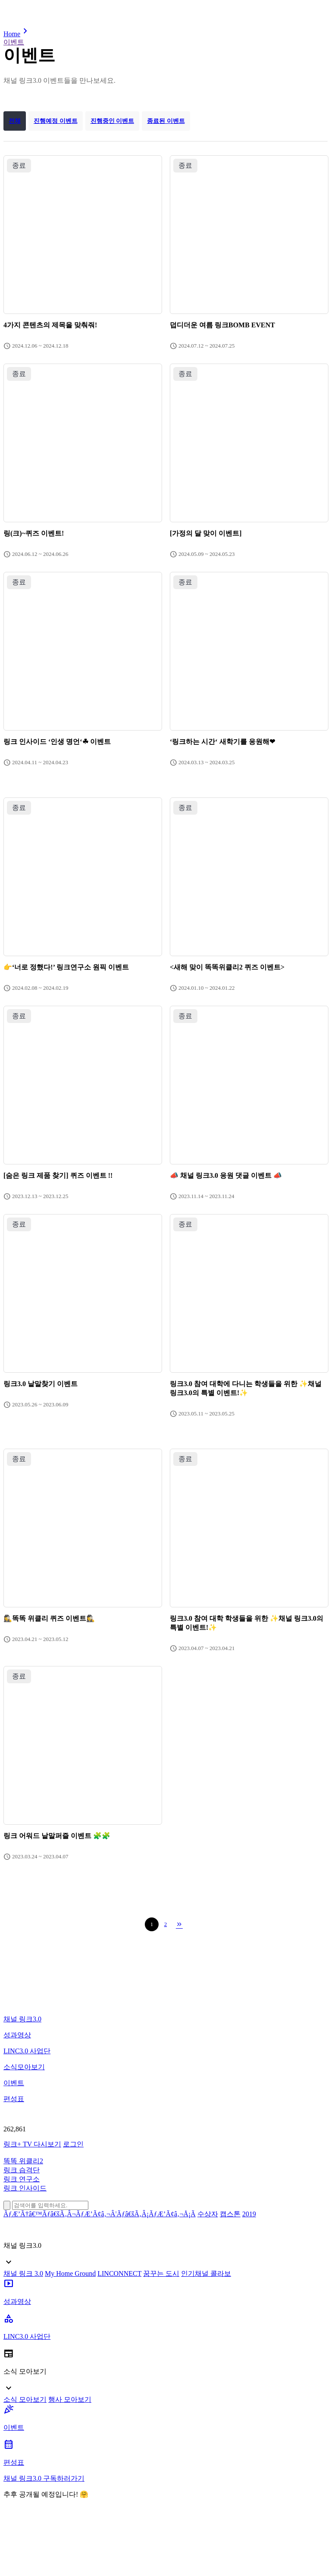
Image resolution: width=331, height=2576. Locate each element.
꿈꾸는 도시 (161, 2273)
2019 (249, 2214)
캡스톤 (230, 2214)
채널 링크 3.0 (23, 2273)
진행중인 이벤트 (112, 121)
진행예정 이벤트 (56, 121)
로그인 (73, 2144)
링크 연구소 (21, 2179)
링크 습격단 (21, 2170)
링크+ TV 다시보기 (32, 2144)
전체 (15, 121)
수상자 (207, 2214)
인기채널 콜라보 (206, 2273)
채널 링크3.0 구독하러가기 (43, 2478)
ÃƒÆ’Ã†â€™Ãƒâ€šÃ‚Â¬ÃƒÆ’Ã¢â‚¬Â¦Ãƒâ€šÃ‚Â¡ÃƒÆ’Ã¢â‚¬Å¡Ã (99, 2214)
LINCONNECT (119, 2273)
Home (17, 34)
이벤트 (13, 42)
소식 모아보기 (25, 2399)
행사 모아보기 (69, 2399)
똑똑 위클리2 (23, 2161)
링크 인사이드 (25, 2188)
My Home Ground (70, 2273)
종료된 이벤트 (166, 121)
